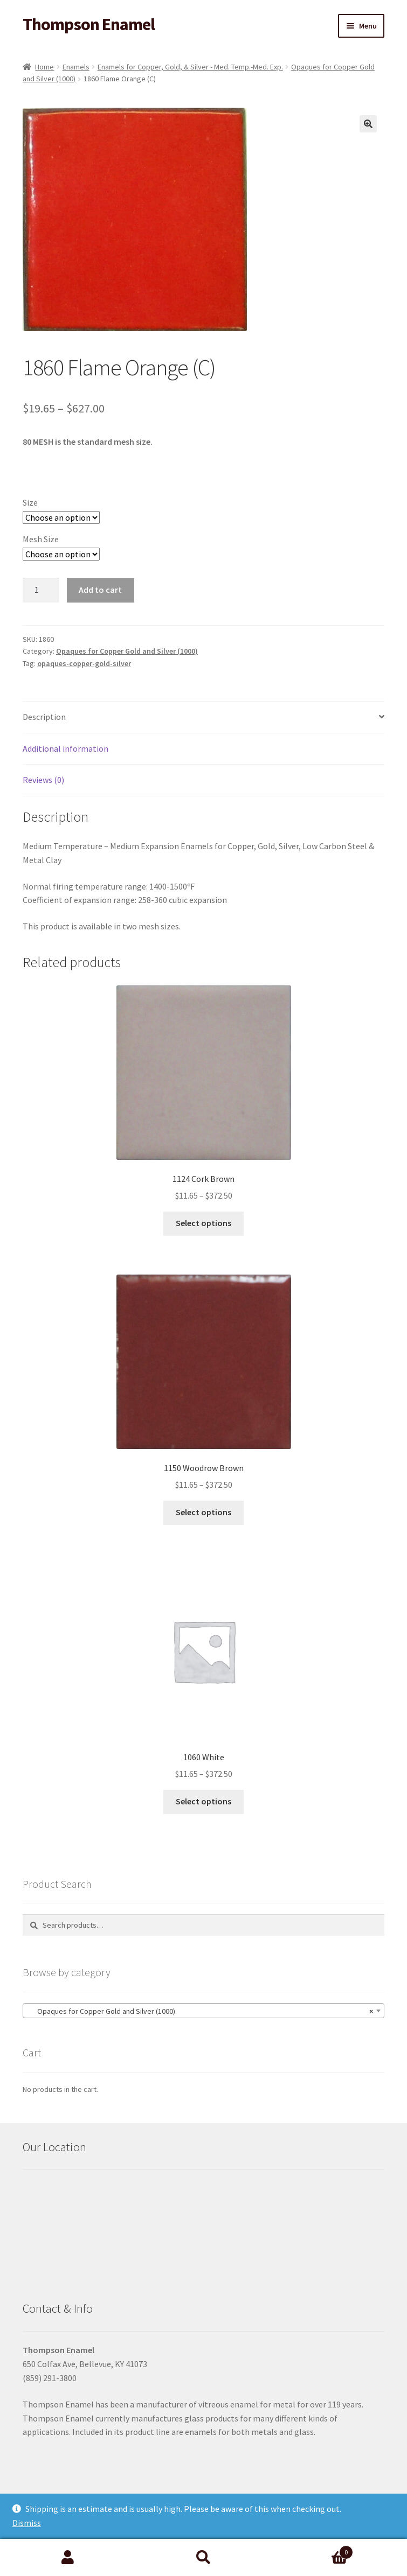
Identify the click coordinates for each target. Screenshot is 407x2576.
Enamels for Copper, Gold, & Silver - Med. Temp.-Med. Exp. (190, 67)
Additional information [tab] (65, 748)
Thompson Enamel (89, 24)
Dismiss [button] (26, 2522)
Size (30, 502)
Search (204, 2557)
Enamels (76, 67)
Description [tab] (44, 716)
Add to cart (100, 589)
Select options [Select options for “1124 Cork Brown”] (203, 1222)
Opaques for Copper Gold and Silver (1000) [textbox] (200, 2011)
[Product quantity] (41, 590)
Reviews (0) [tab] (43, 779)
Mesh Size (41, 539)
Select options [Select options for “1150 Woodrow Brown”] (203, 1512)
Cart (312, 2549)
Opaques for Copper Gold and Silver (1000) (127, 651)
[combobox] (203, 2010)
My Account (68, 2557)
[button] (368, 123)
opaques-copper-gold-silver (84, 663)
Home (44, 67)
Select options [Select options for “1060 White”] (203, 1801)
